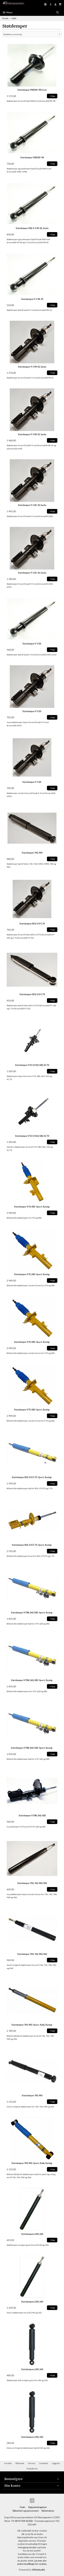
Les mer (38, 2560)
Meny (7, 12)
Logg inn (56, 2463)
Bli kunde (20, 2463)
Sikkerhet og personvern (25, 2510)
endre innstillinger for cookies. (32, 2564)
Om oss (31, 2463)
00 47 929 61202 (24, 2520)
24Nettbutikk (38, 2569)
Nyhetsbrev (48, 2510)
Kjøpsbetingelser (37, 2507)
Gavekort (43, 2463)
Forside (5, 18)
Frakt (22, 2507)
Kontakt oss (32, 2468)
